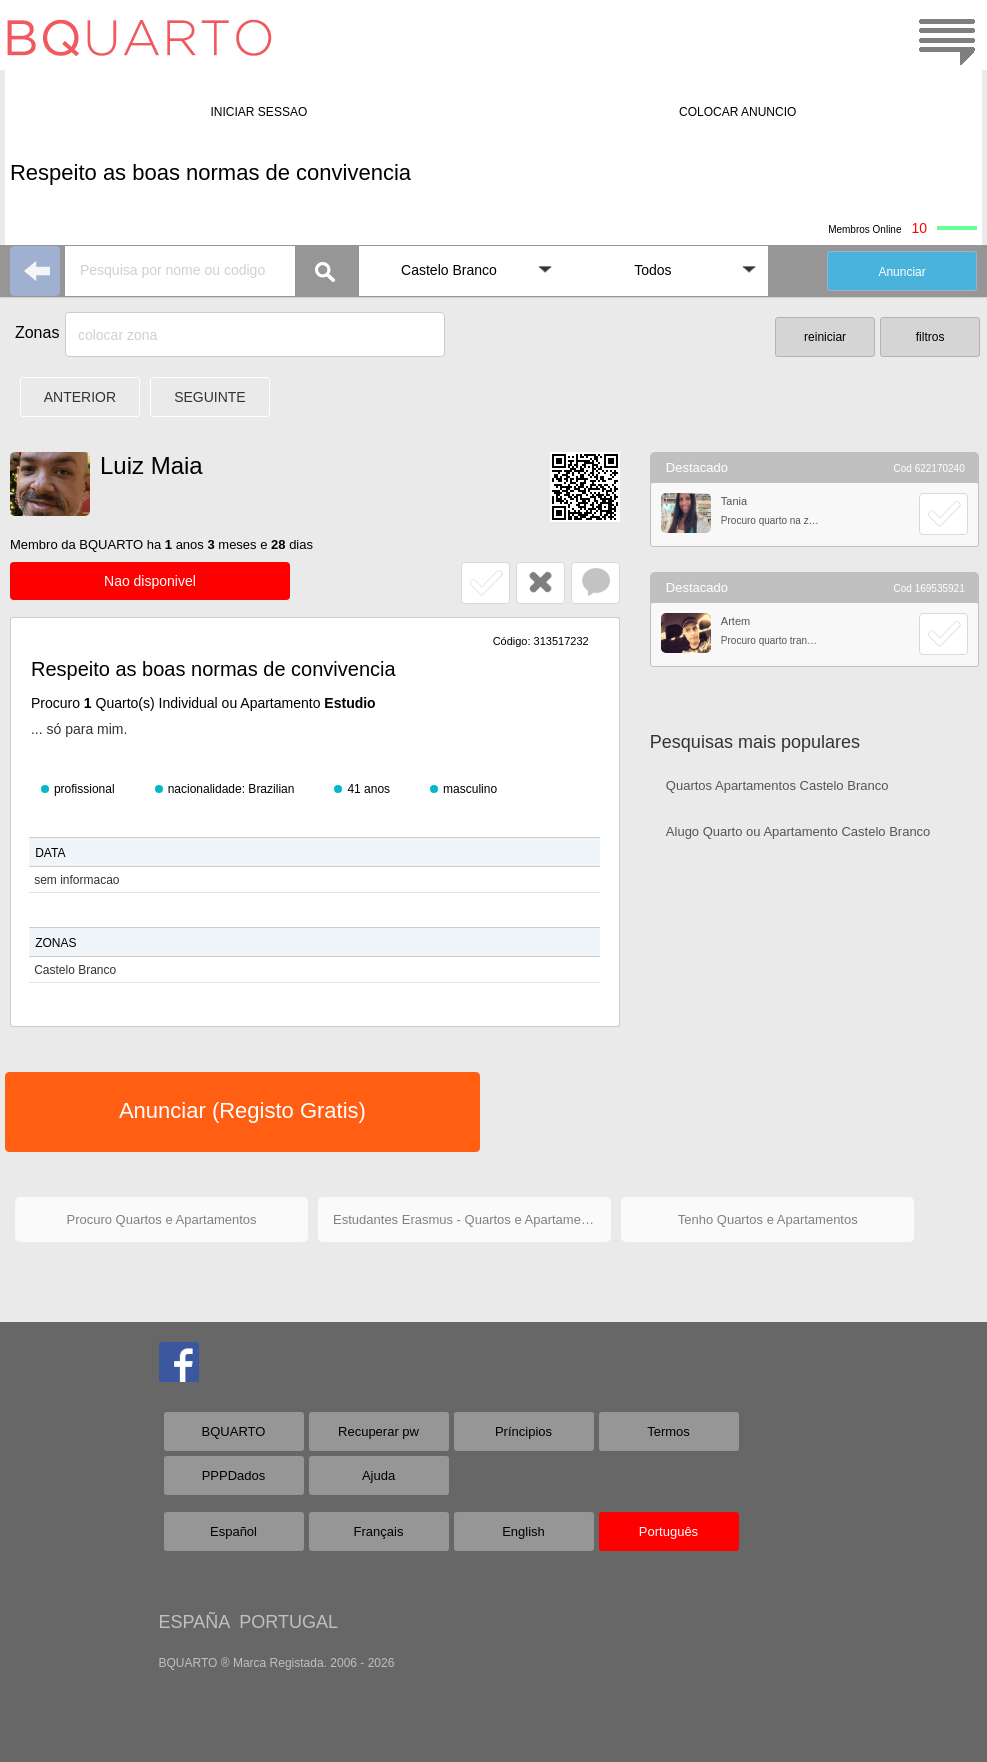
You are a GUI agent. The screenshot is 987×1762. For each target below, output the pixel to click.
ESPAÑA (194, 1622)
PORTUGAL (288, 1622)
